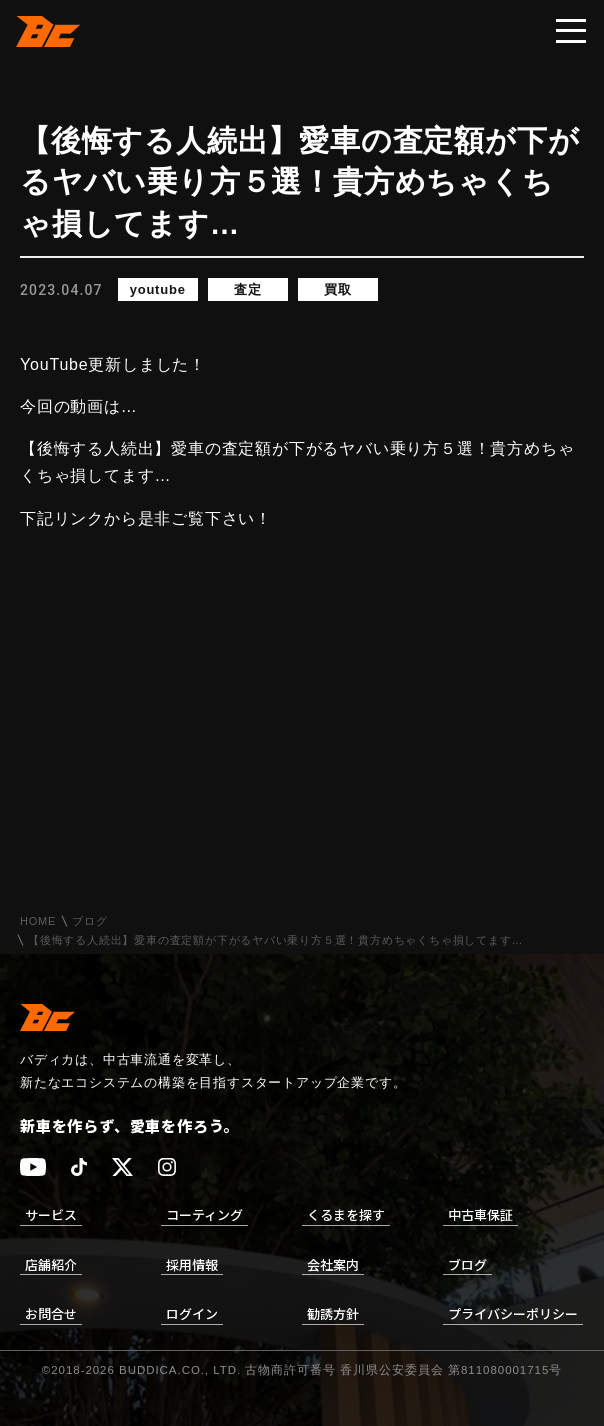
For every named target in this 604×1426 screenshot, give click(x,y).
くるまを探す (346, 1214)
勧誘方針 (333, 1313)
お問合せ (51, 1313)
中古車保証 (480, 1214)
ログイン (192, 1313)
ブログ (89, 921)
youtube (158, 289)
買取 (338, 289)
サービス (51, 1214)
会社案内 (333, 1264)
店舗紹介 (51, 1264)
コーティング (204, 1214)
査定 (248, 289)
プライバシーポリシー (513, 1313)
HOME (38, 921)
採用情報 (192, 1264)
